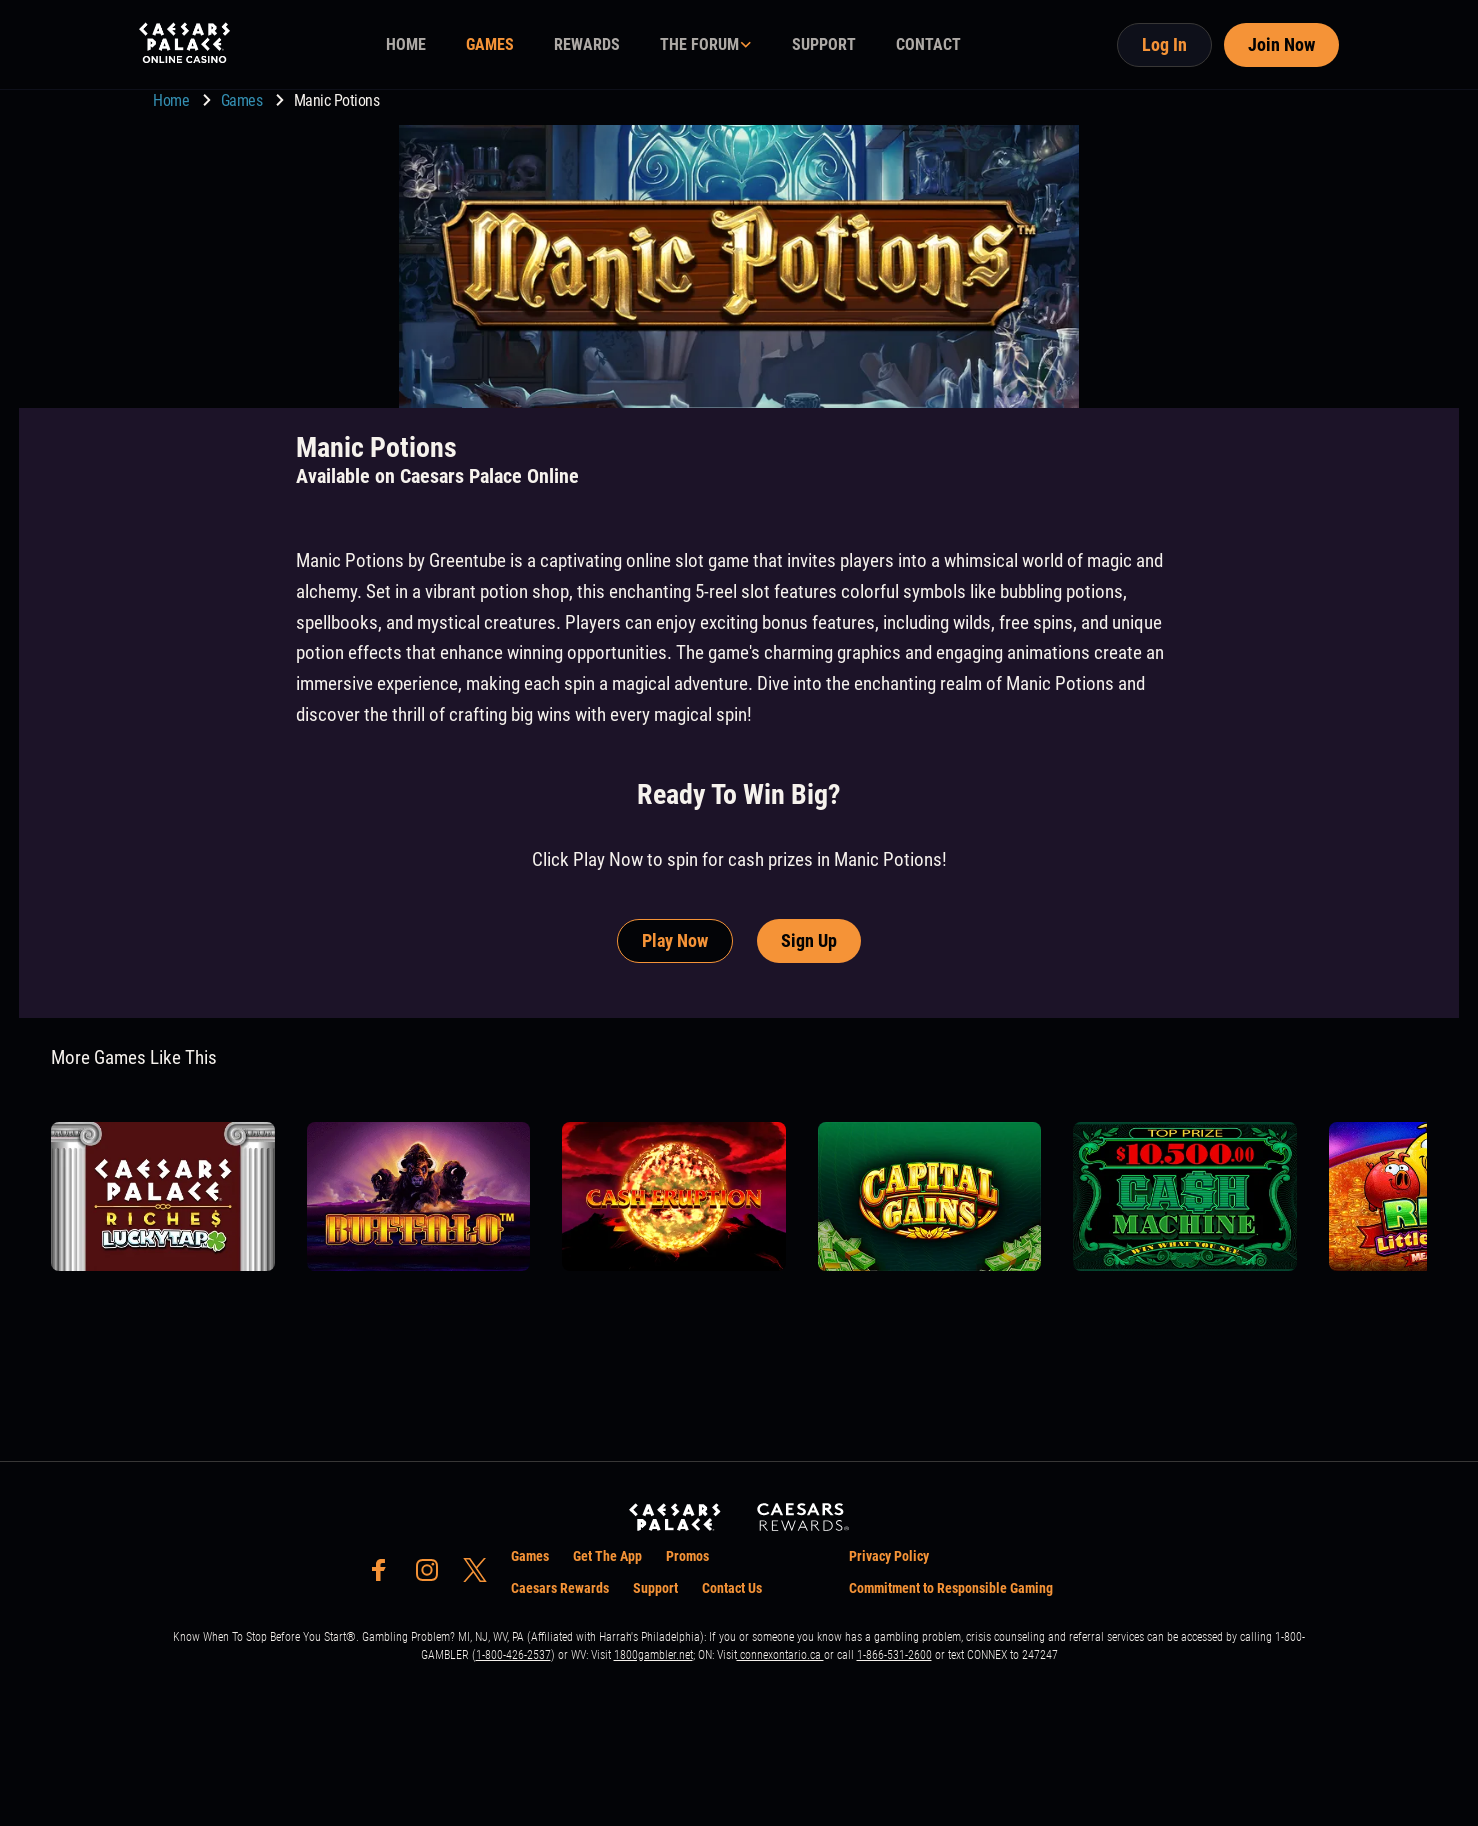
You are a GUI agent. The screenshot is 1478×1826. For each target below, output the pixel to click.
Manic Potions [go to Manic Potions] (337, 100)
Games (243, 100)
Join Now (1281, 44)
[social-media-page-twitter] (481, 1575)
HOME (406, 44)
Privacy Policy (889, 1556)
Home (173, 100)
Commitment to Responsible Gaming (951, 1588)
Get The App (607, 1556)
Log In (1164, 44)
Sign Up (809, 940)
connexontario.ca (780, 1655)
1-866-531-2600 (894, 1655)
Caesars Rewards (560, 1588)
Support (655, 1588)
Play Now (675, 940)
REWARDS (587, 44)
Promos (687, 1556)
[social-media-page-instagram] (433, 1575)
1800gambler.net (653, 1655)
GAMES (490, 44)
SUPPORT (824, 44)
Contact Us (732, 1588)
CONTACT (928, 44)
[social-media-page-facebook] (385, 1575)
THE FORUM (699, 44)
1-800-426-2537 (513, 1655)
